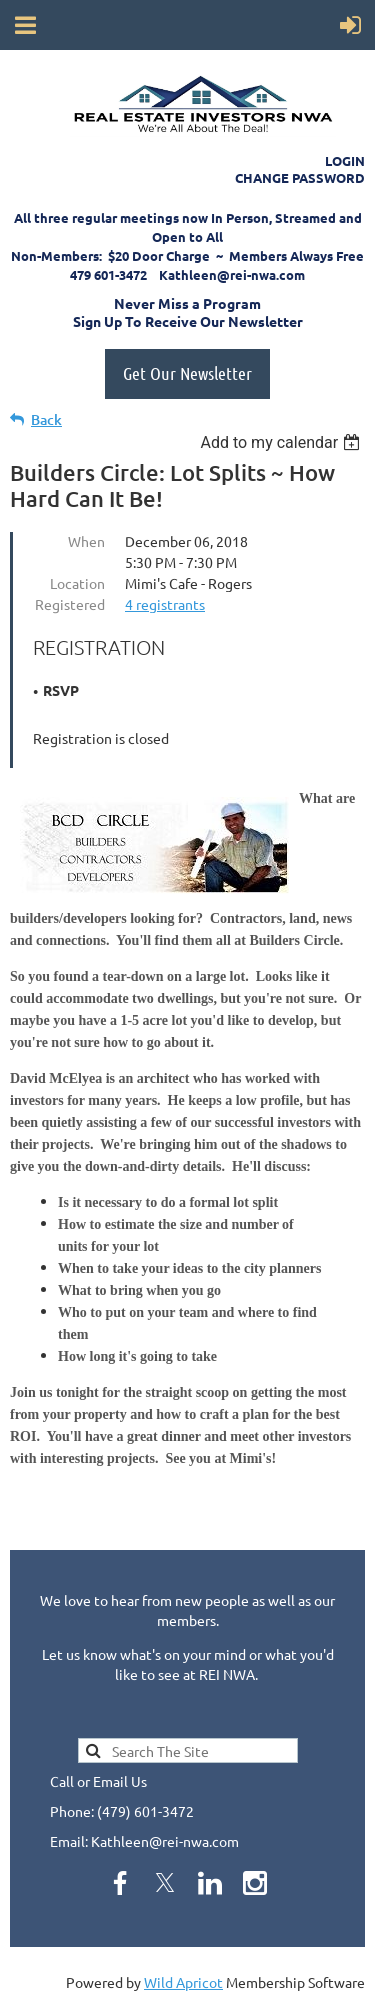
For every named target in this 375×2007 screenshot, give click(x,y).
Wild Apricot (183, 1982)
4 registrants (165, 604)
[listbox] (282, 442)
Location (77, 583)
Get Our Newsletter (187, 373)
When (86, 541)
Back (46, 419)
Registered (70, 604)
